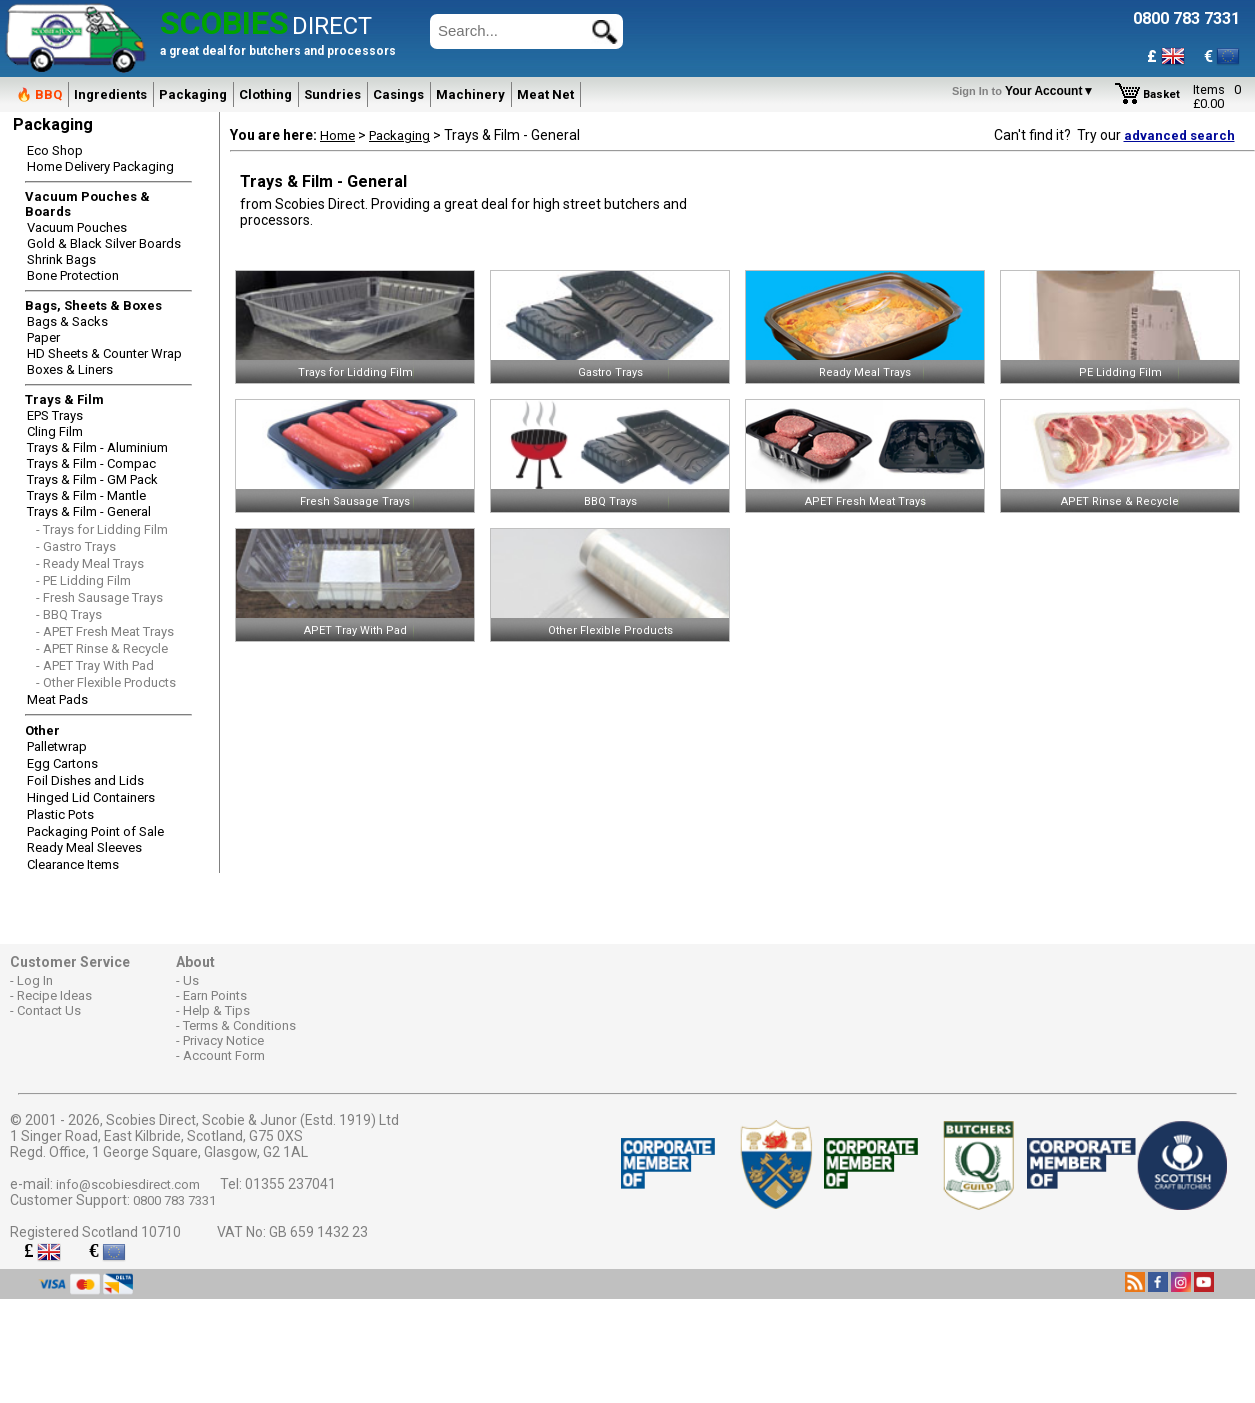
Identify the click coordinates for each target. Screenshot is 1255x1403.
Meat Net (545, 94)
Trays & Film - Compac (91, 463)
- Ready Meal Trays (90, 563)
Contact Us (49, 1010)
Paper (43, 337)
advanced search (1179, 135)
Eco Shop (55, 150)
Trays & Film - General (89, 511)
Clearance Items (73, 864)
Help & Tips (216, 1010)
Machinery (470, 94)
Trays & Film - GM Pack (92, 479)
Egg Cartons (62, 763)
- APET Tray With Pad (95, 665)
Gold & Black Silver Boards (104, 243)
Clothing (265, 94)
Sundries (332, 94)
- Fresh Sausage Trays (99, 597)
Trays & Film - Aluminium (97, 447)
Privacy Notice (223, 1040)
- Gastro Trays (76, 546)
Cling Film (55, 431)
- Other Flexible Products (106, 682)
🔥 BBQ (39, 94)
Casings (398, 94)
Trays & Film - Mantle (86, 495)
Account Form (224, 1055)
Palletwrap (57, 746)
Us (191, 980)
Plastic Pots (60, 814)
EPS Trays (55, 415)
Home (337, 135)
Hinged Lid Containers (91, 797)
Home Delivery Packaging (100, 166)
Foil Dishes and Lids (85, 780)
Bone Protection (73, 275)
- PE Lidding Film (83, 580)
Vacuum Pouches (77, 227)
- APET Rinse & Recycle (102, 648)
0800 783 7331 (174, 1200)
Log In (35, 980)
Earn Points (215, 995)
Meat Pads (57, 699)
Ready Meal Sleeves (84, 847)
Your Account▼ (1026, 91)
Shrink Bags (61, 259)
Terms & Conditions (239, 1025)
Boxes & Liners (70, 369)
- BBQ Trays (69, 614)
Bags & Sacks (67, 321)
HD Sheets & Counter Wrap (104, 353)
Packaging (193, 94)
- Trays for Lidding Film (102, 529)
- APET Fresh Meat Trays (105, 631)
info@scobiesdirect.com (128, 1184)
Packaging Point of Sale (95, 831)
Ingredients (110, 94)
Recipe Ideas (54, 995)
